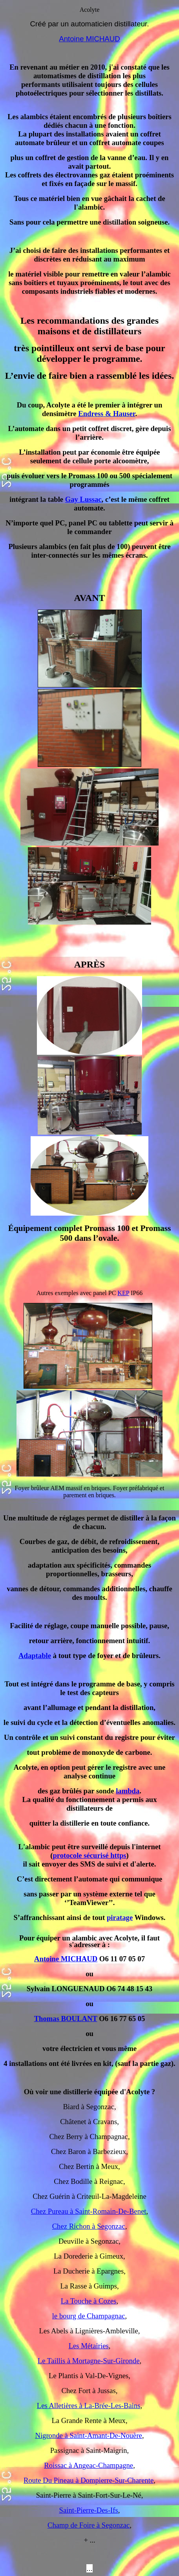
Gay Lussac (83, 499)
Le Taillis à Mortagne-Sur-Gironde (89, 2361)
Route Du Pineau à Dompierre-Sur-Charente (88, 2480)
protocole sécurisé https (89, 1855)
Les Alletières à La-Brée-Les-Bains (89, 2405)
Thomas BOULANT (65, 2018)
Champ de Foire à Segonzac (88, 2525)
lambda (127, 1791)
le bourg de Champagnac (88, 2316)
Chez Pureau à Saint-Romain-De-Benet (88, 2211)
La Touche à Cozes (89, 2301)
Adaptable (34, 1655)
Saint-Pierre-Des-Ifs (88, 2510)
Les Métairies (89, 2346)
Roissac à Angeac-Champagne (88, 2465)
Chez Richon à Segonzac (88, 2226)
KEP (123, 1293)
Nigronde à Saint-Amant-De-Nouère (88, 2435)
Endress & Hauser (106, 413)
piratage (120, 1917)
